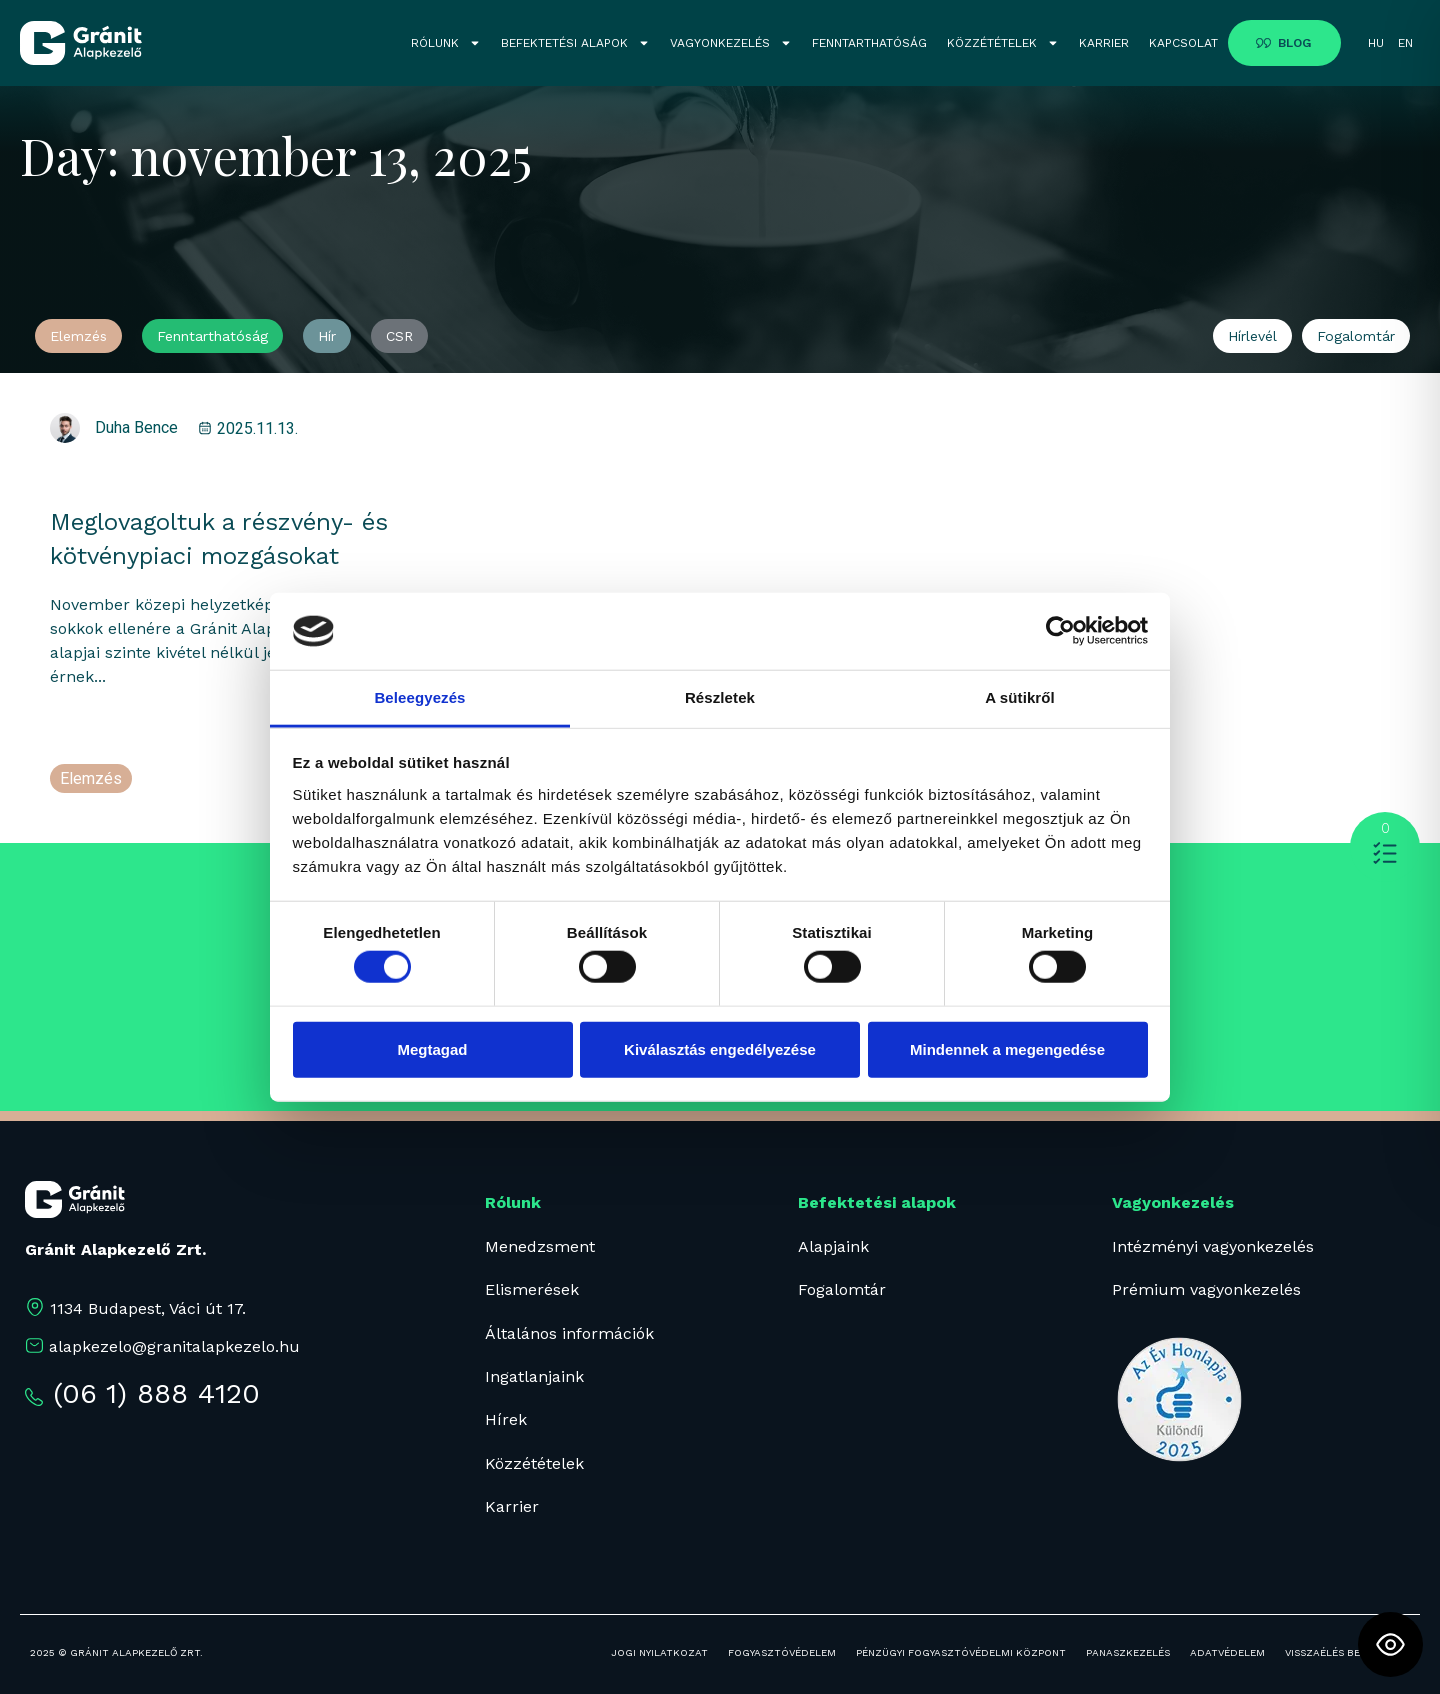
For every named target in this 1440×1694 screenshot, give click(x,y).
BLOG (1294, 43)
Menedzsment (540, 1246)
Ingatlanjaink (534, 1376)
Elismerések (532, 1289)
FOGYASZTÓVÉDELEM (782, 1652)
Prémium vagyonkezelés (1206, 1289)
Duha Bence (136, 427)
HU (1376, 43)
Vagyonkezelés (1173, 1202)
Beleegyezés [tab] (419, 697)
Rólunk (513, 1202)
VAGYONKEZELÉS (731, 43)
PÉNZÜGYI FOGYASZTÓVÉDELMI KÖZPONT (961, 1652)
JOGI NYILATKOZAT (659, 1652)
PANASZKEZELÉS (1128, 1652)
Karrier (512, 1506)
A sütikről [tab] (1020, 697)
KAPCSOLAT (1183, 43)
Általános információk (569, 1333)
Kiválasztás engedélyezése (720, 1048)
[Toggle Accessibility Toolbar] (1390, 1644)
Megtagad (432, 1048)
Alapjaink (833, 1246)
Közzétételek (534, 1463)
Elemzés (91, 778)
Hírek (506, 1419)
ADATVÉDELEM (1227, 1652)
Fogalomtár (842, 1289)
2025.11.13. (257, 428)
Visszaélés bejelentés (1347, 1652)
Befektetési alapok (877, 1202)
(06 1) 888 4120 (156, 1393)
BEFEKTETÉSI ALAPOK (575, 43)
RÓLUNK (446, 43)
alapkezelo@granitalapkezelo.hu (174, 1346)
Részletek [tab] (720, 697)
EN (1405, 43)
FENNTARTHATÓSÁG (869, 43)
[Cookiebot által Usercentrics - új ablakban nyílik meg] (1060, 631)
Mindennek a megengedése (1007, 1048)
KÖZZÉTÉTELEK (1003, 43)
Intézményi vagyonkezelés (1213, 1246)
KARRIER (1104, 43)
